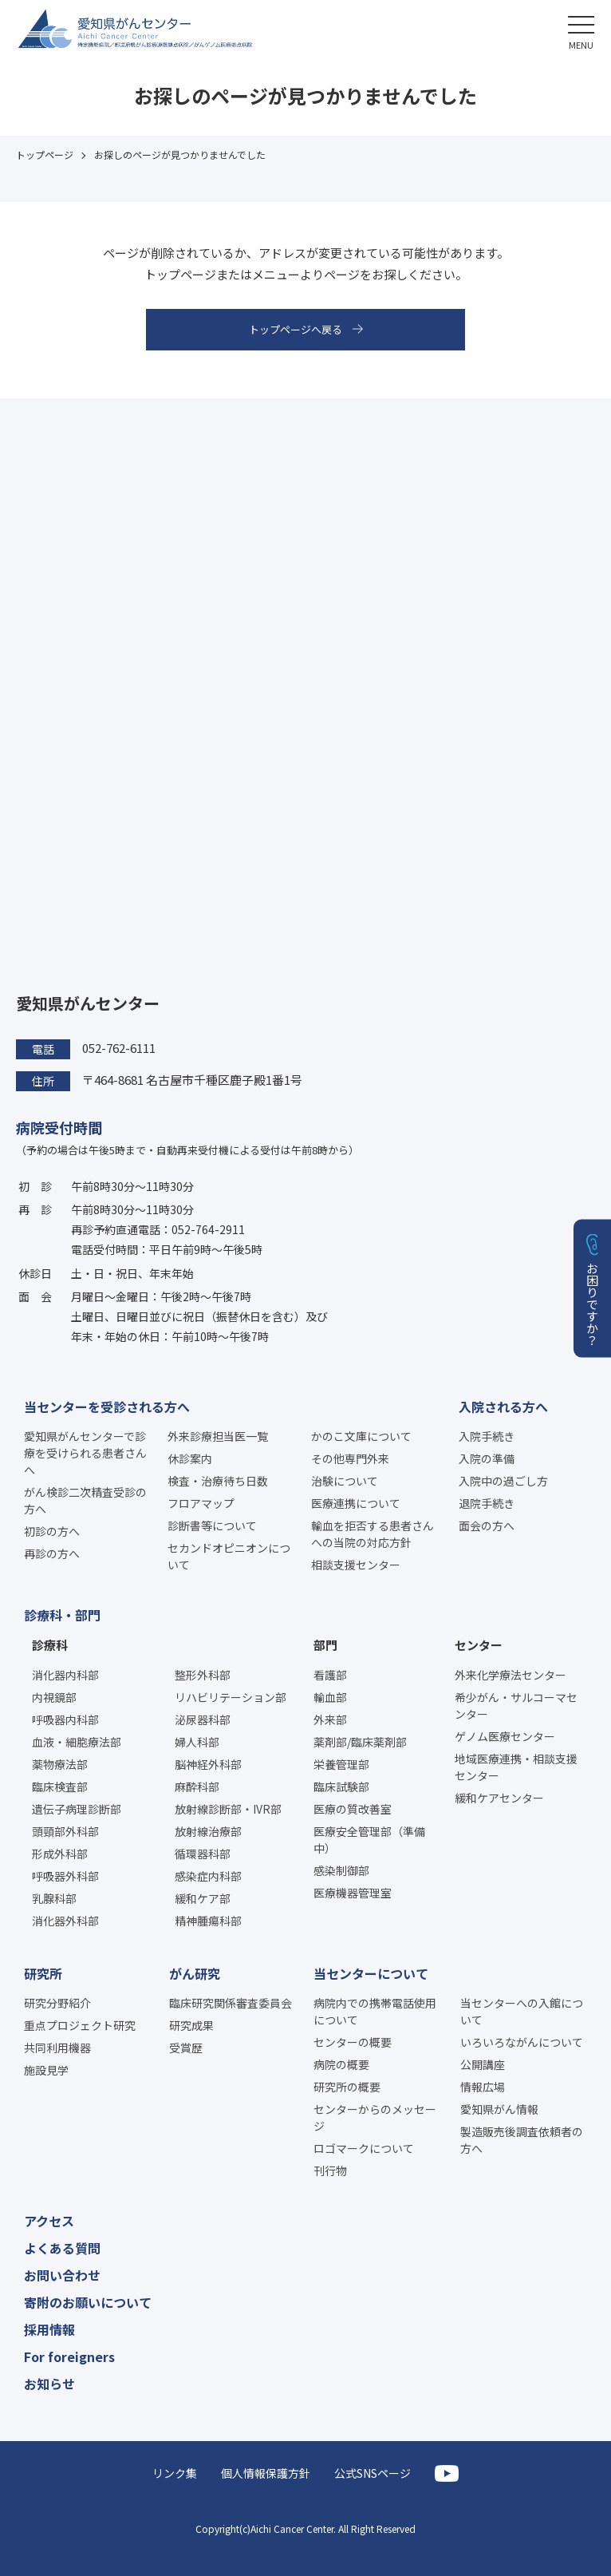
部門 (325, 1644)
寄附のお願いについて (88, 2302)
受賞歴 (186, 2048)
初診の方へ (52, 1531)
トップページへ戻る (295, 329)
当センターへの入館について (521, 2011)
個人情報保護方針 (265, 2473)
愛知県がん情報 (499, 2109)
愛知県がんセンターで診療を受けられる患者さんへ (85, 1453)
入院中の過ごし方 (503, 1481)
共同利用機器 (57, 2048)
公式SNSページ (372, 2473)
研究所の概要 (346, 2087)
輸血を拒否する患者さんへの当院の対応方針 (372, 1534)
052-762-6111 (119, 1047)
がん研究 (194, 1973)
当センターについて (370, 1973)
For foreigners (69, 2356)
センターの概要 (352, 2042)
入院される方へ (503, 1406)
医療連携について (355, 1503)
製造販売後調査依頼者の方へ (521, 2139)
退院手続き (486, 1503)
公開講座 (482, 2064)
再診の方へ (52, 1553)
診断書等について (212, 1525)
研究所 (43, 1973)
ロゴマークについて (363, 2148)
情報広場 (482, 2087)
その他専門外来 (350, 1458)
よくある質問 (62, 2247)
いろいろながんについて (521, 2042)
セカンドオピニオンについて (229, 1556)
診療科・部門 (62, 1614)
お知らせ (49, 2383)
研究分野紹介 (57, 2003)
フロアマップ (201, 1503)
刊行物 (330, 2170)
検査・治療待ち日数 (218, 1481)
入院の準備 (486, 1458)
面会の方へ (486, 1525)
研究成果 (191, 2025)
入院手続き (486, 1436)
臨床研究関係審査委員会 (230, 2003)
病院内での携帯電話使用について (374, 2011)
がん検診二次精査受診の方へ (85, 1500)
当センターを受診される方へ (107, 1406)
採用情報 (49, 2329)
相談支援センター (355, 1565)
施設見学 (46, 2070)
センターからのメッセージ (374, 2117)
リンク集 (174, 2473)
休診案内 (190, 1458)
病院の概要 (341, 2064)
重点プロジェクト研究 (80, 2025)
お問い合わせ (62, 2275)
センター (479, 1644)
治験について (344, 1481)
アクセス (49, 2220)
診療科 (50, 1644)
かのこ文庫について (361, 1436)
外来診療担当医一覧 (218, 1436)
